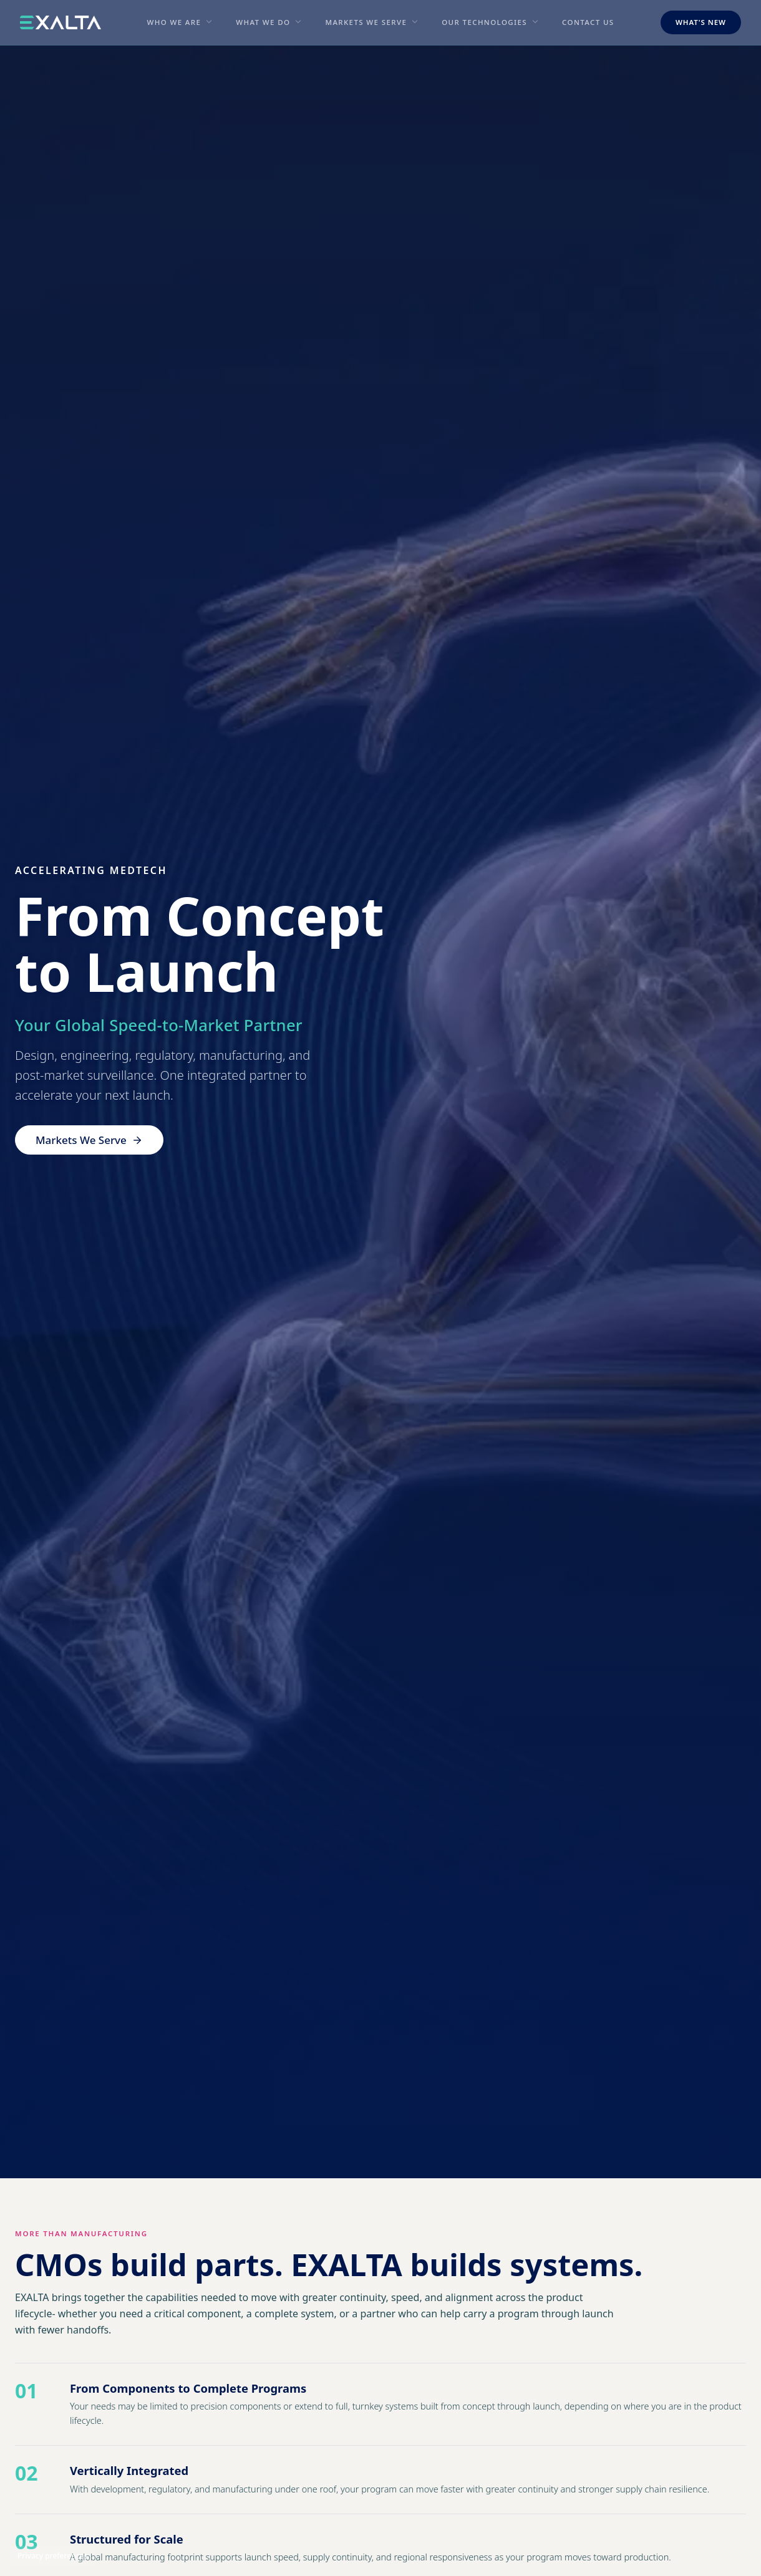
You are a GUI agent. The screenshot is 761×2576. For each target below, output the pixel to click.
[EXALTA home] (60, 22)
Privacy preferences (52, 2555)
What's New (701, 22)
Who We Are (174, 22)
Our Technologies (484, 22)
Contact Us (588, 22)
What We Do (263, 22)
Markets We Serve (366, 22)
